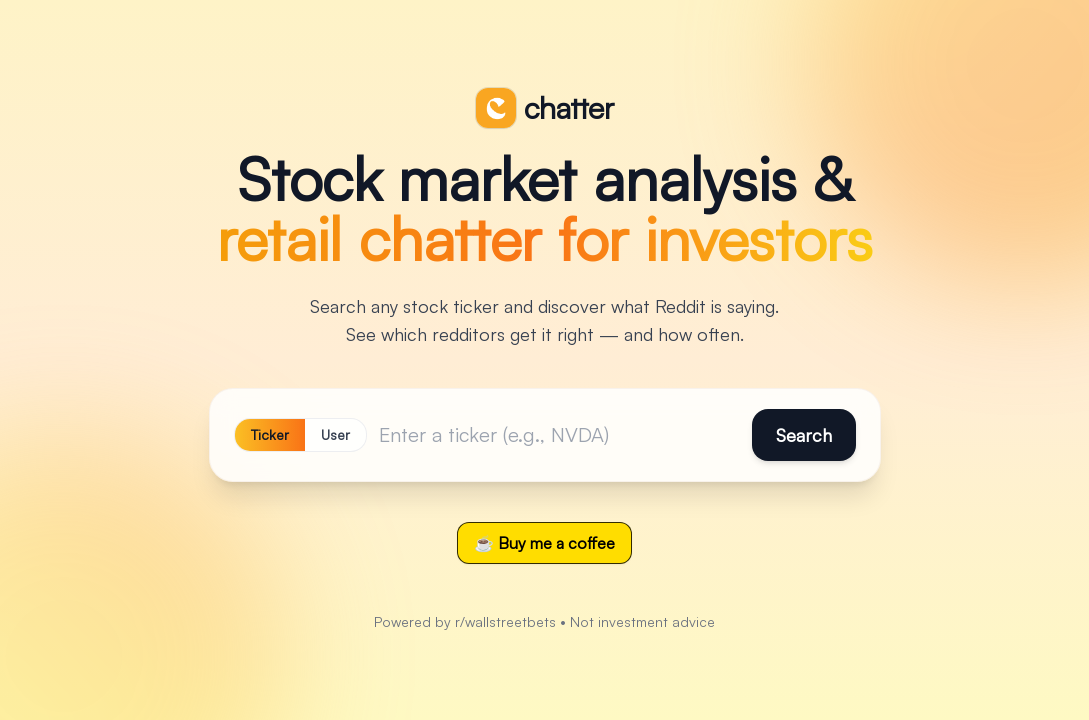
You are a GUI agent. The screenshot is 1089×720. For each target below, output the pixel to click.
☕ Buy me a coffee (544, 543)
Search (804, 435)
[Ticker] (559, 435)
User (335, 434)
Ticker (270, 434)
